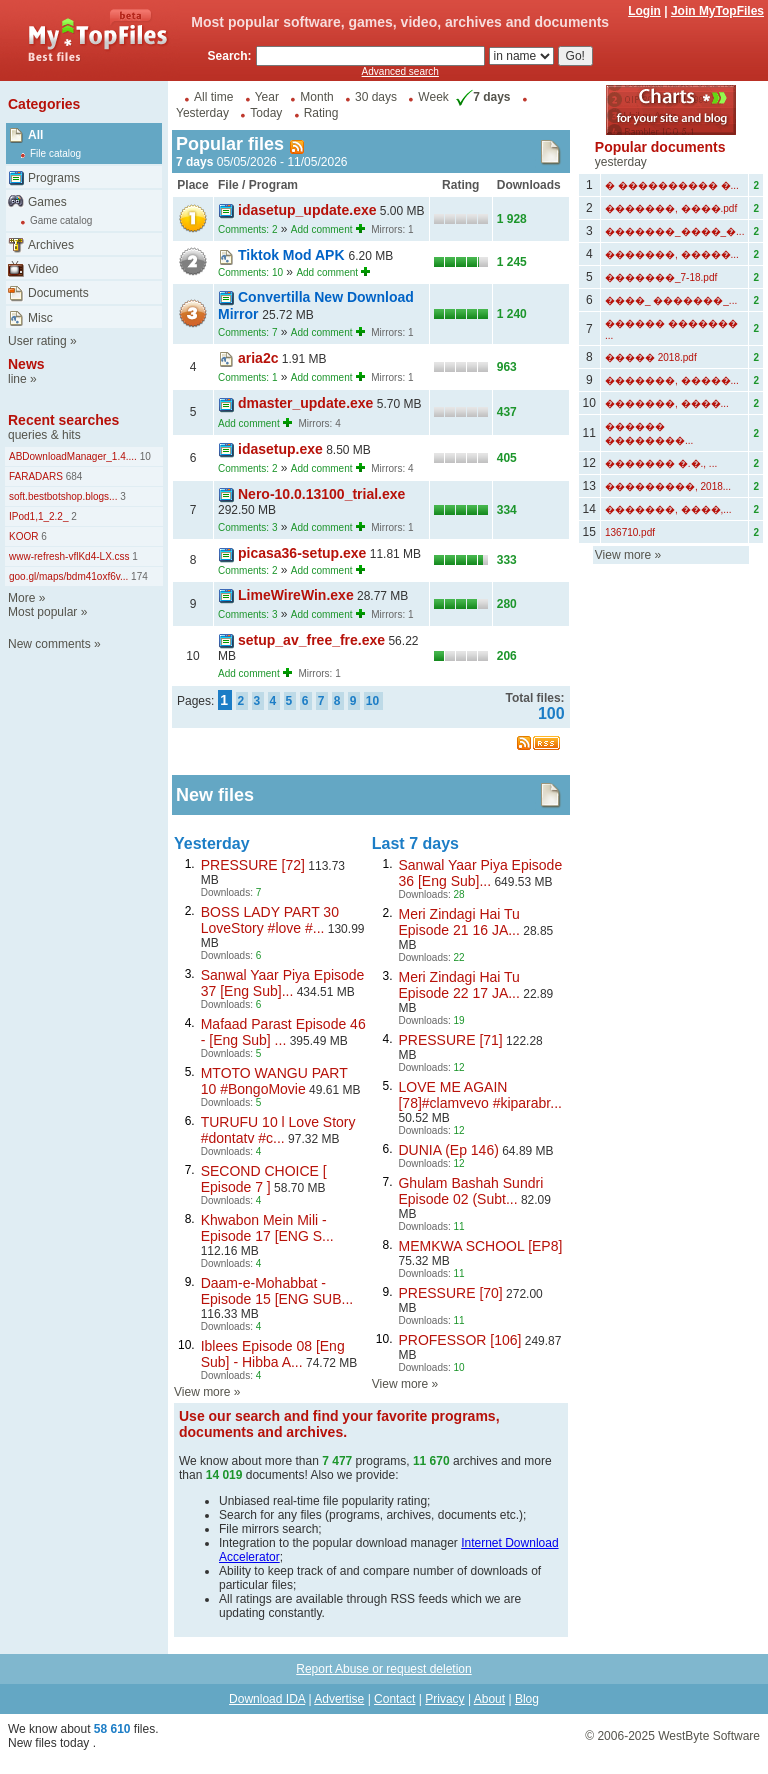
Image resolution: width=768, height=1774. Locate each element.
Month (316, 97)
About (489, 1699)
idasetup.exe (280, 449)
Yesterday (202, 113)
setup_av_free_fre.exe (311, 640)
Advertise (339, 1699)
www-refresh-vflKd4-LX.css (69, 556)
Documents (58, 293)
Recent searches (63, 420)
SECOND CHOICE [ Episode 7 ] (264, 1179)
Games (47, 202)
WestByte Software (709, 1736)
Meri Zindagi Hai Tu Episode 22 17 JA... (458, 985)
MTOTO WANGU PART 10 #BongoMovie (274, 1081)
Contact (394, 1699)
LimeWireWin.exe (296, 595)
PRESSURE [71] (450, 1040)
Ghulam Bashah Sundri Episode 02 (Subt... (470, 1191)
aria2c (258, 358)
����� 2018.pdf (651, 357)
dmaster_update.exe (305, 403)
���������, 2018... (668, 486)
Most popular (42, 612)
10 (144, 456)
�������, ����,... (668, 509)
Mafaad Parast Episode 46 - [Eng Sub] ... (283, 1032)
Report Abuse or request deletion (383, 1669)
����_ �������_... (671, 300)
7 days (481, 97)
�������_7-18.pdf (661, 277)
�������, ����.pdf (671, 208)
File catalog (55, 153)
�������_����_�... (674, 231)
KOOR (23, 536)
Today (266, 113)
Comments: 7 (247, 332)
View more (202, 1392)
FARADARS (36, 476)
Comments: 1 (247, 377)
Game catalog (61, 220)
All (35, 135)
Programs (54, 178)
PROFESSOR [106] (459, 1340)
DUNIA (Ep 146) (448, 1150)
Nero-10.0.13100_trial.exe (321, 494)
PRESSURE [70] (450, 1293)
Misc (40, 318)
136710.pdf (630, 532)
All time (213, 97)
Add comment (322, 229)
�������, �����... (672, 254)
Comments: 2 (247, 229)
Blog (527, 1699)
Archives (51, 245)
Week (433, 97)
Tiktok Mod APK (293, 255)
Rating (321, 113)
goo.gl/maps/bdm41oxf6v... (68, 576)
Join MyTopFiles (717, 11)
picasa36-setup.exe (302, 553)
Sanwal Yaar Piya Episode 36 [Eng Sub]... (480, 873)
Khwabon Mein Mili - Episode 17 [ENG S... (267, 1228)
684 (72, 476)
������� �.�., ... (661, 463)
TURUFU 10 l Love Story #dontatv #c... (278, 1130)
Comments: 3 (247, 527)
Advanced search (400, 71)
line (17, 379)
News (26, 364)
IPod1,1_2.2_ (39, 516)
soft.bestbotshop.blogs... (63, 496)
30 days (376, 97)
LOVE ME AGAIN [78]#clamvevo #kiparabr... (479, 1095)
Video (43, 269)
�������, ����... (667, 403)
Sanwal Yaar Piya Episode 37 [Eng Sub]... (283, 983)
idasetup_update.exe (307, 210)
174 (137, 576)
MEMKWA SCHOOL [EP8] (480, 1246)
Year (267, 97)
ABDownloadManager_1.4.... (73, 456)
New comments (49, 644)
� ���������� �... (672, 185)
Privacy (444, 1699)
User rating (37, 341)
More (21, 598)
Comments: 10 (250, 272)
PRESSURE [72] (253, 865)
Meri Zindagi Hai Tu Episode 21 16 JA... (458, 922)
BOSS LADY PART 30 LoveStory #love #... (270, 920)
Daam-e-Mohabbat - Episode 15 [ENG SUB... (277, 1291)
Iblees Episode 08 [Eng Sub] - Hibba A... (273, 1354)
